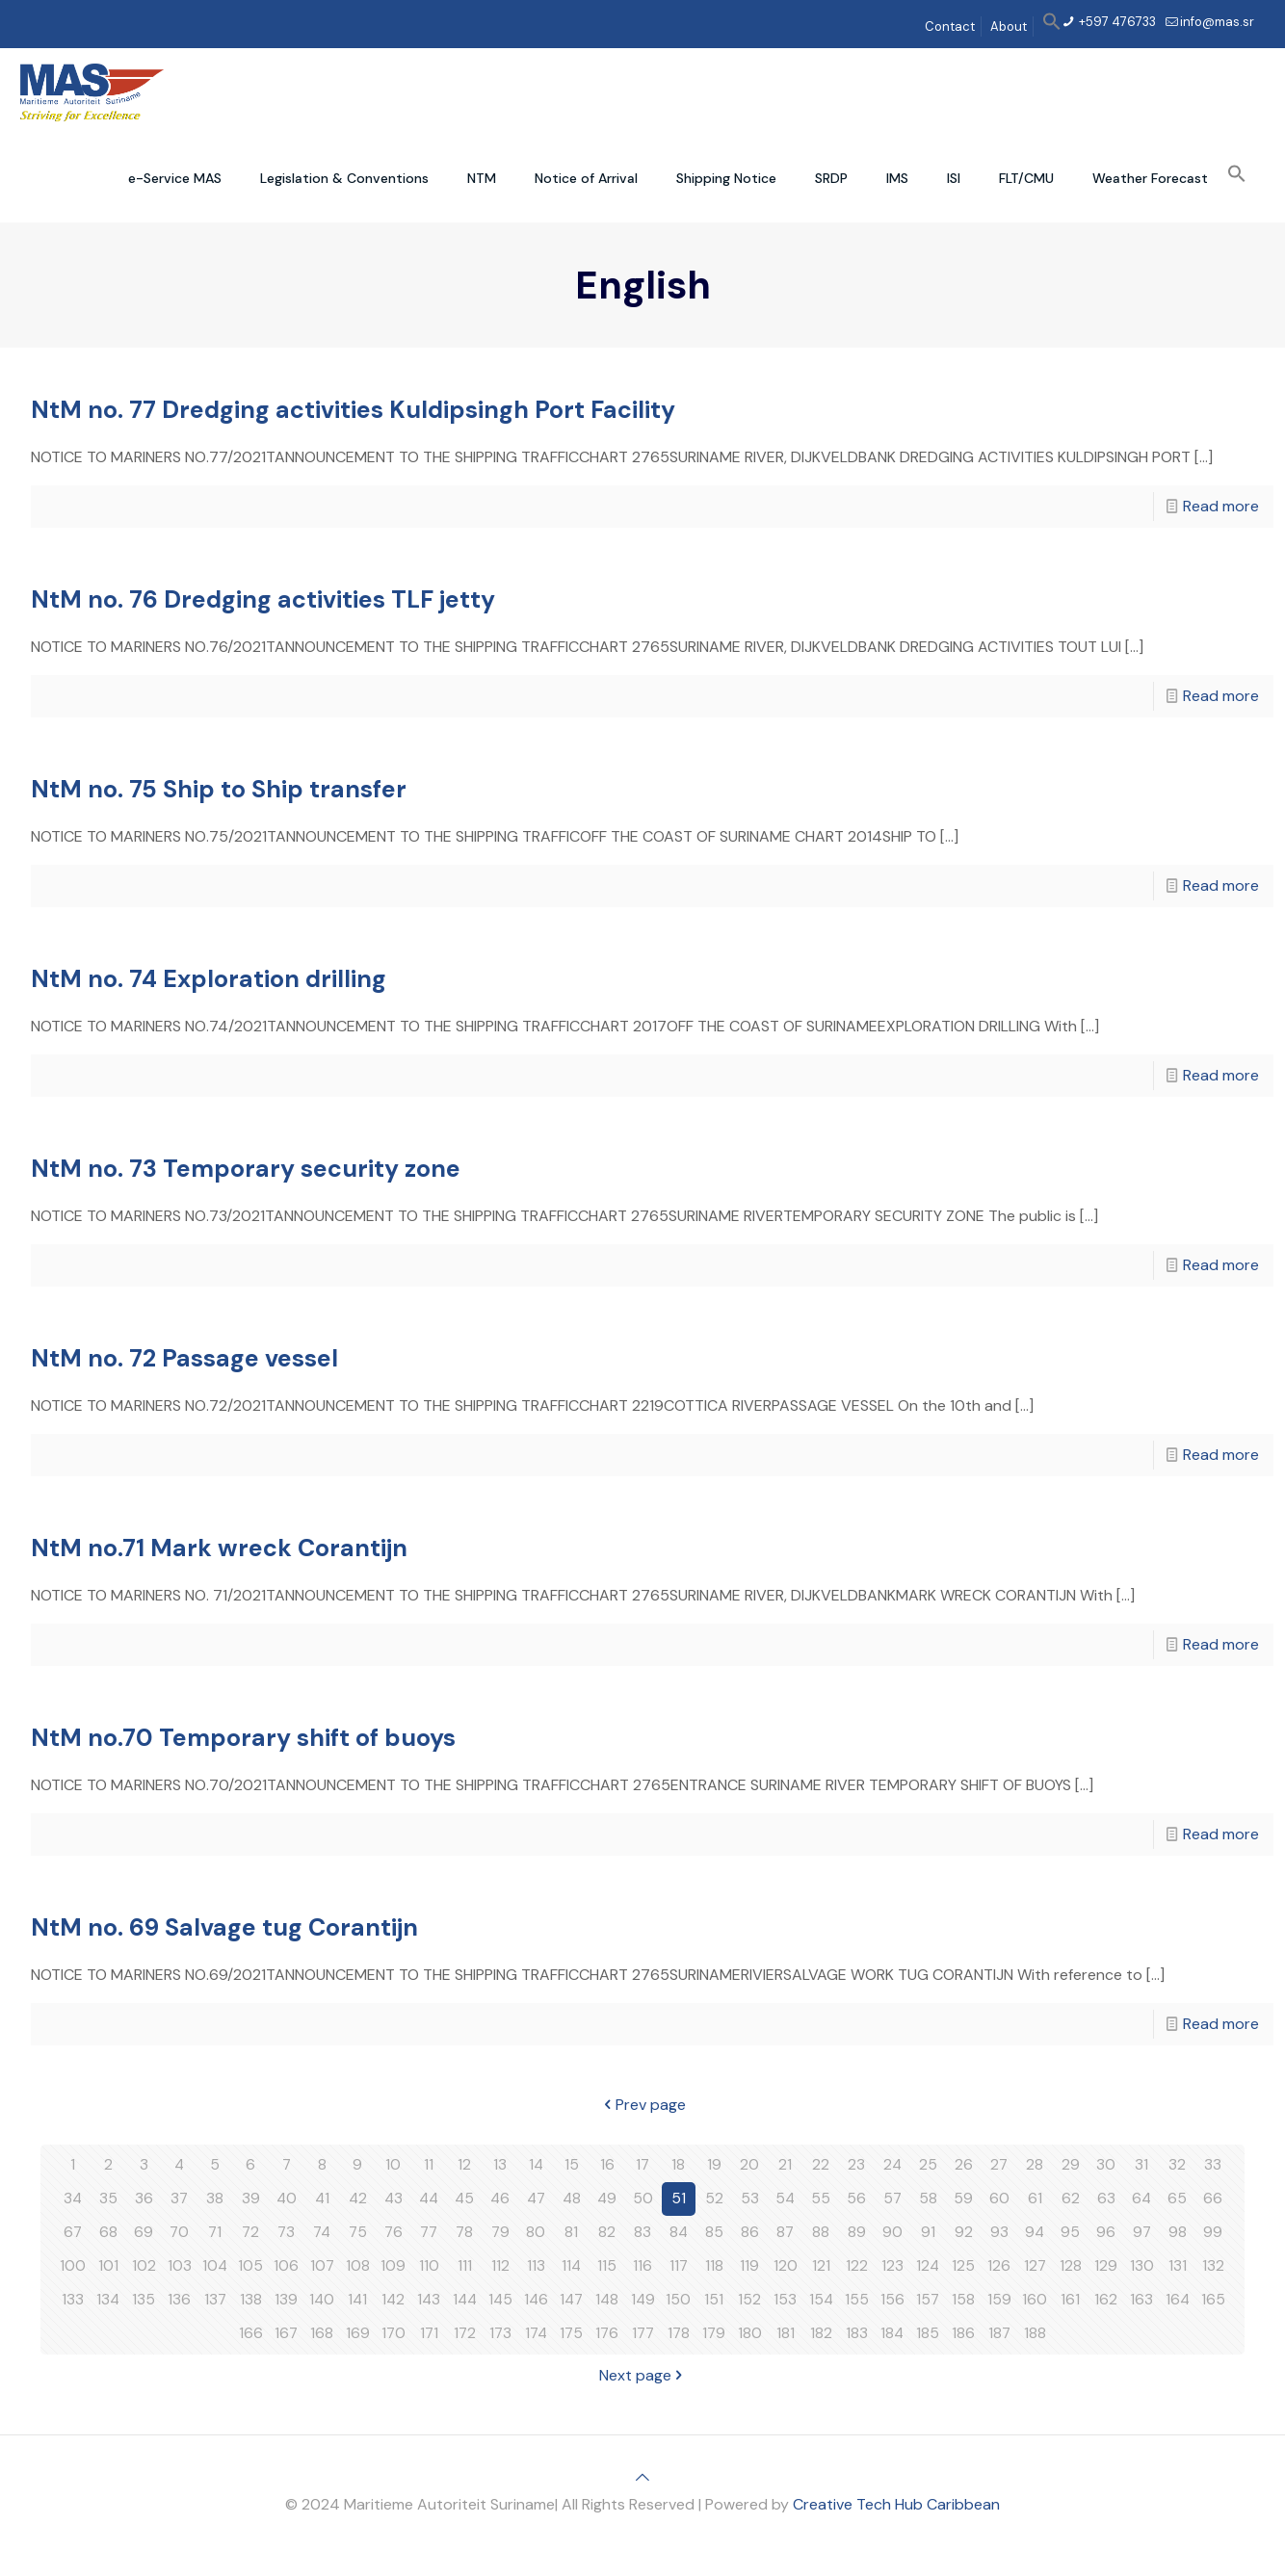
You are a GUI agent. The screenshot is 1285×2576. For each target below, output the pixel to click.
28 (1034, 2165)
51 (678, 2199)
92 (964, 2233)
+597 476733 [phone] (1116, 21)
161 (1070, 2300)
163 (1141, 2300)
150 (678, 2300)
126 (998, 2266)
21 (785, 2165)
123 (892, 2266)
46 (500, 2199)
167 (287, 2334)
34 (72, 2199)
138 (251, 2300)
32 (1177, 2165)
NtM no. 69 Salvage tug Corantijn (224, 1927)
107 (321, 2266)
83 (642, 2233)
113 (536, 2266)
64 (1142, 2199)
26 (964, 2165)
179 (714, 2334)
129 (1105, 2266)
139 (286, 2300)
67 (72, 2233)
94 (1035, 2233)
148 (607, 2300)
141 (358, 2300)
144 (465, 2300)
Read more (1221, 506)
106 (286, 2266)
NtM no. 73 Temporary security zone (245, 1168)
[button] (1052, 26)
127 (1034, 2266)
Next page (643, 2375)
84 (678, 2233)
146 (535, 2300)
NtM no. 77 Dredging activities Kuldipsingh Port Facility (353, 410)
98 (1177, 2233)
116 (642, 2266)
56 (856, 2199)
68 (108, 2233)
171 (428, 2334)
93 (999, 2233)
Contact (950, 26)
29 (1071, 2165)
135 (143, 2300)
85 (714, 2233)
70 (180, 2233)
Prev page (643, 2105)
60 (999, 2199)
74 (321, 2233)
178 (678, 2334)
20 (749, 2165)
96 (1105, 2233)
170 (393, 2334)
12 (464, 2165)
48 (571, 2199)
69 (143, 2233)
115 (606, 2266)
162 (1105, 2300)
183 (857, 2334)
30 (1105, 2165)
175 (572, 2334)
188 (1035, 2334)
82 (607, 2233)
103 (180, 2266)
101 (108, 2266)
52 (714, 2199)
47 (536, 2199)
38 (214, 2199)
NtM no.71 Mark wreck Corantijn (219, 1548)
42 (357, 2199)
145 (499, 2300)
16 (607, 2165)
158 (963, 2300)
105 (250, 2266)
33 (1212, 2165)
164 (1177, 2300)
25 (928, 2165)
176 (607, 2334)
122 (857, 2266)
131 (1177, 2266)
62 (1071, 2199)
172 (464, 2334)
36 (144, 2199)
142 (393, 2300)
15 (571, 2165)
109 (393, 2266)
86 (750, 2233)
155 (857, 2300)
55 (820, 2199)
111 (465, 2266)
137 (214, 2300)
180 (750, 2334)
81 (571, 2233)
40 (286, 2199)
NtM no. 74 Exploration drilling (208, 979)
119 (749, 2266)
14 (535, 2165)
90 (892, 2233)
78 (465, 2233)
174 (536, 2334)
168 (321, 2334)
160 (1034, 2300)
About (1008, 26)
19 (714, 2165)
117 (678, 2266)
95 (1070, 2233)
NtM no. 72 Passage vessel (184, 1358)
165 (1213, 2300)
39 (251, 2199)
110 (429, 2266)
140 (322, 2300)
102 (144, 2266)
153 (785, 2300)
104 (215, 2266)
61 (1035, 2199)
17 (643, 2165)
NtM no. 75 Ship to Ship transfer (218, 789)
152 (749, 2300)
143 (429, 2300)
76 (393, 2233)
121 (821, 2266)
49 (607, 2199)
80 (535, 2233)
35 (108, 2199)
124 (928, 2266)
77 (428, 2233)
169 (358, 2334)
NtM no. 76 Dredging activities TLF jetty (263, 599)
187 (998, 2334)
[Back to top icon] (642, 2477)
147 (571, 2300)
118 (714, 2266)
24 (892, 2165)
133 (73, 2300)
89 (857, 2233)
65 (1177, 2199)
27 (999, 2165)
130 (1142, 2266)
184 (892, 2334)
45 (465, 2199)
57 (892, 2199)
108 (358, 2266)
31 (1141, 2165)
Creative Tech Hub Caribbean (896, 2504)
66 (1212, 2199)
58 (928, 2199)
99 (1212, 2233)
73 (286, 2233)
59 (963, 2199)
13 (500, 2165)
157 (928, 2300)
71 (215, 2233)
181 (785, 2334)
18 (678, 2165)
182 (821, 2334)
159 (999, 2300)
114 (572, 2266)
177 (643, 2334)
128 (1071, 2266)
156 (892, 2300)
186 (963, 2334)
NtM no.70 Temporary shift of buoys (243, 1738)
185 (927, 2334)
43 (393, 2199)
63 (1106, 2199)
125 (963, 2266)
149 (642, 2300)
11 (428, 2165)
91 (928, 2233)
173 (499, 2334)
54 (785, 2199)
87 (785, 2233)
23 (856, 2165)
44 (428, 2199)
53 (750, 2199)
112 (500, 2266)
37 (179, 2199)
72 (251, 2233)
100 (73, 2266)
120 (786, 2266)
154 (820, 2300)
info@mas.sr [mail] (1217, 21)
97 (1141, 2233)
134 (108, 2300)
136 (179, 2300)
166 (251, 2334)
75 (357, 2233)
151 (713, 2300)
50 (643, 2199)
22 (820, 2165)
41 (321, 2199)
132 (1213, 2266)
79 (500, 2233)
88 (820, 2233)
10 (393, 2165)
